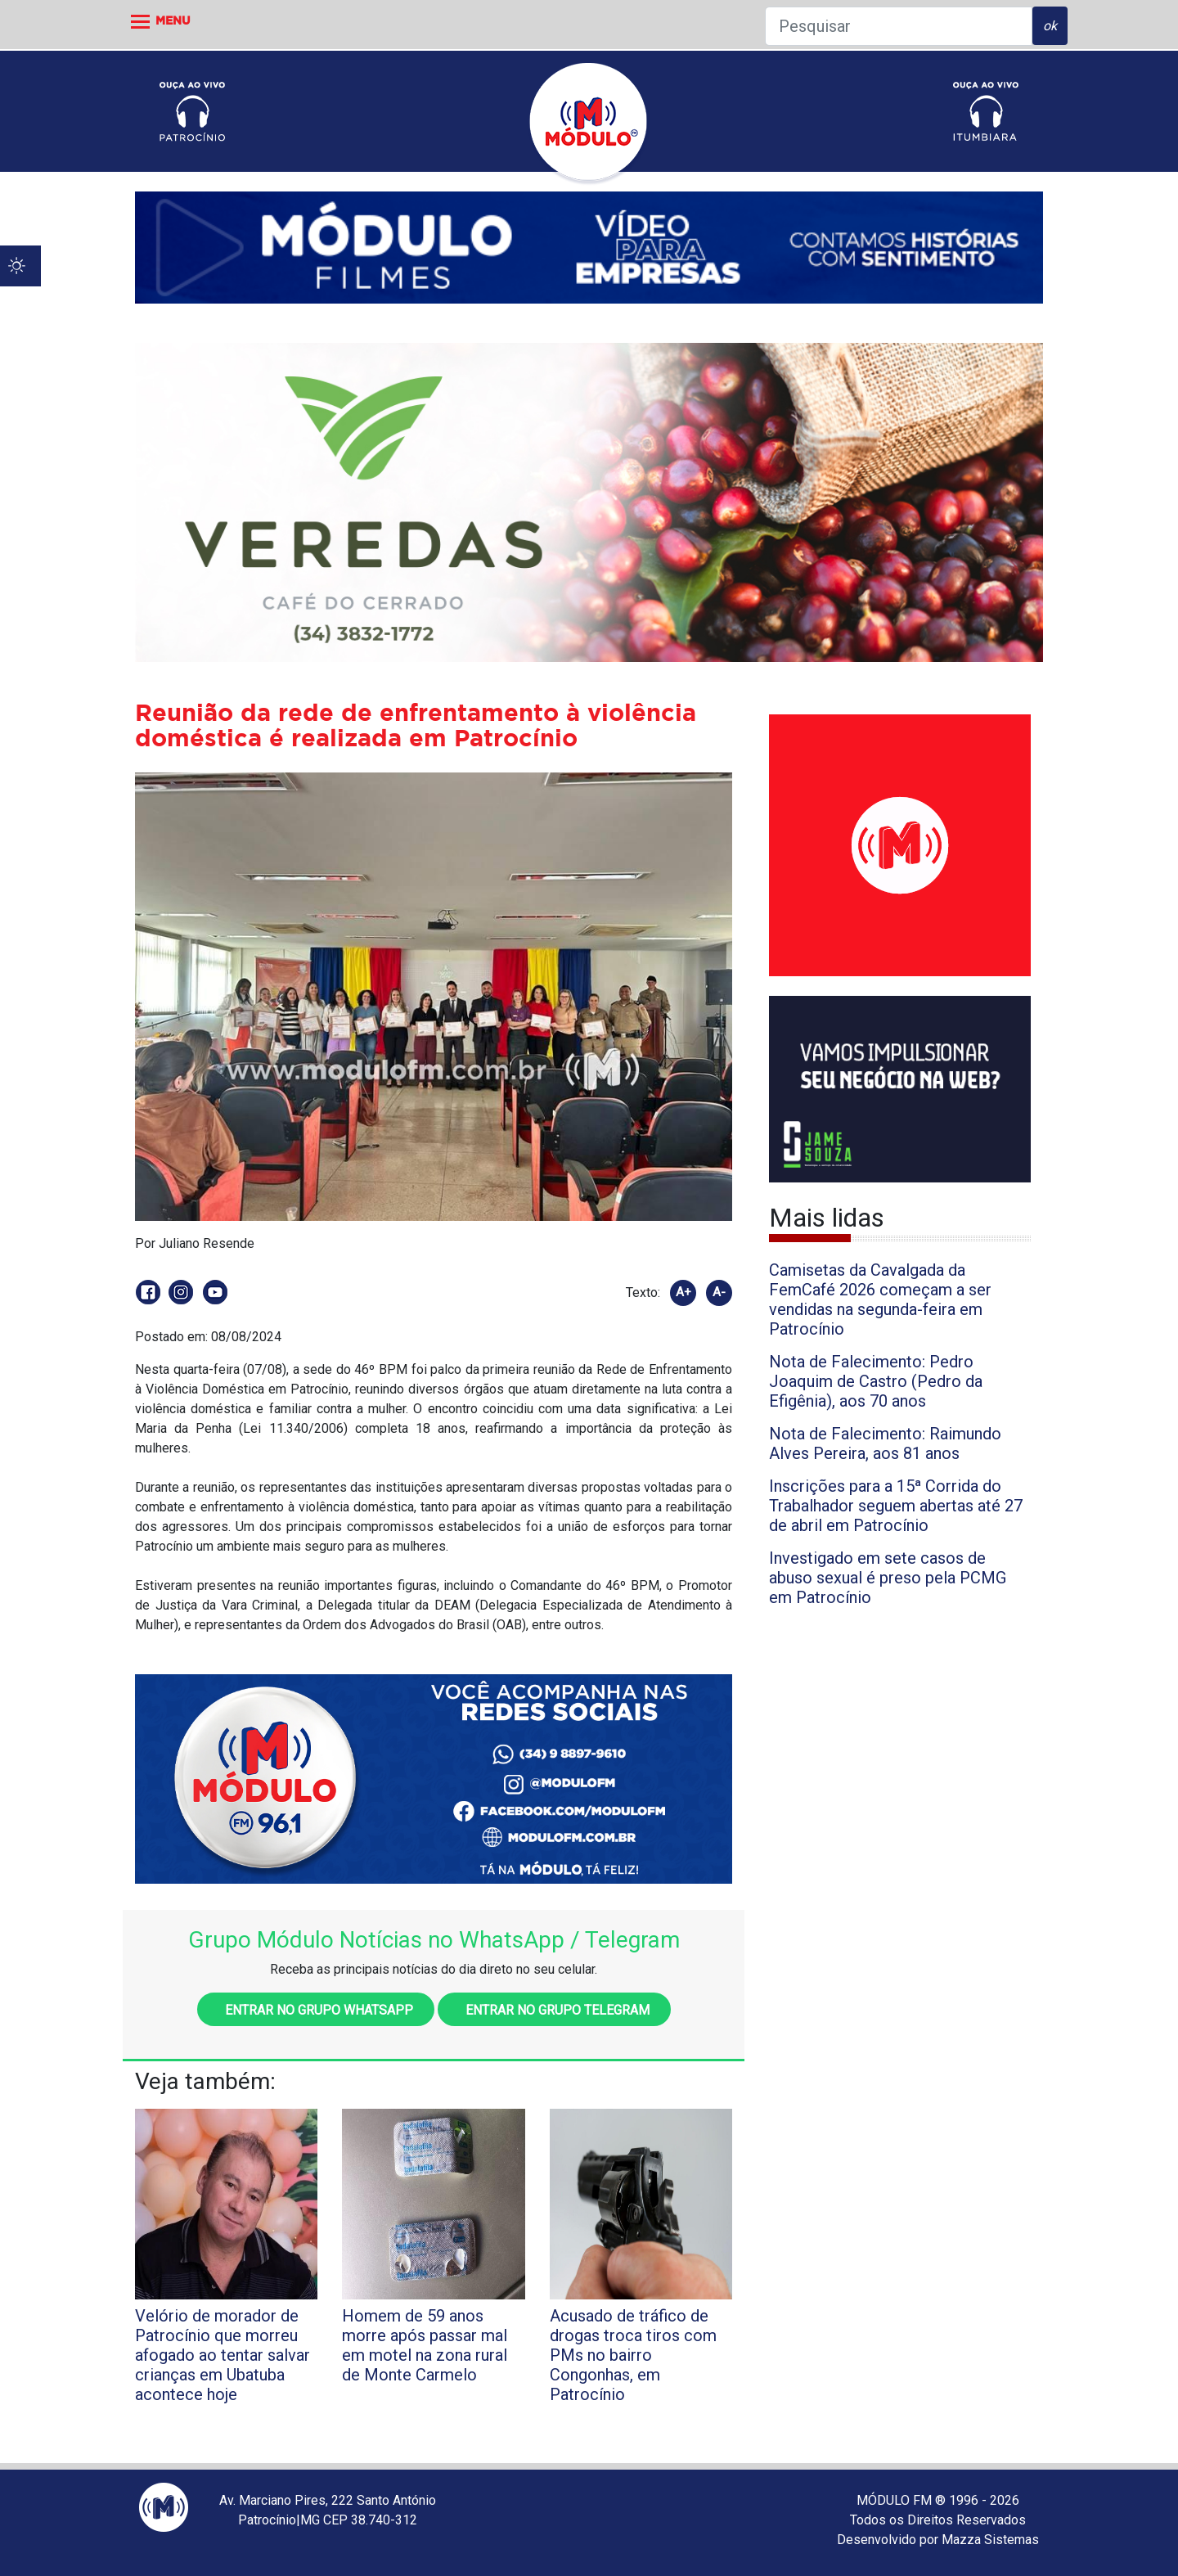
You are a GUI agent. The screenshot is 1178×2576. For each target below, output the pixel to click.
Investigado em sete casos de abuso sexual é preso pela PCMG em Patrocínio (887, 1577)
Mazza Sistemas (990, 2539)
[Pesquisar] (898, 26)
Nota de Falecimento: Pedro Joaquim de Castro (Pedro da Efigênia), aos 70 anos (875, 1381)
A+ (683, 1292)
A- (719, 1292)
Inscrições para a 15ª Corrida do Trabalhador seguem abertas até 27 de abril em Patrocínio (896, 1505)
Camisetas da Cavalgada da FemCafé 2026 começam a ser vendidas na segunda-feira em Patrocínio (880, 1299)
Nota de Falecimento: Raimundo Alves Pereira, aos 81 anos (885, 1443)
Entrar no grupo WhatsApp (315, 2010)
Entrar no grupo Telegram (554, 2010)
